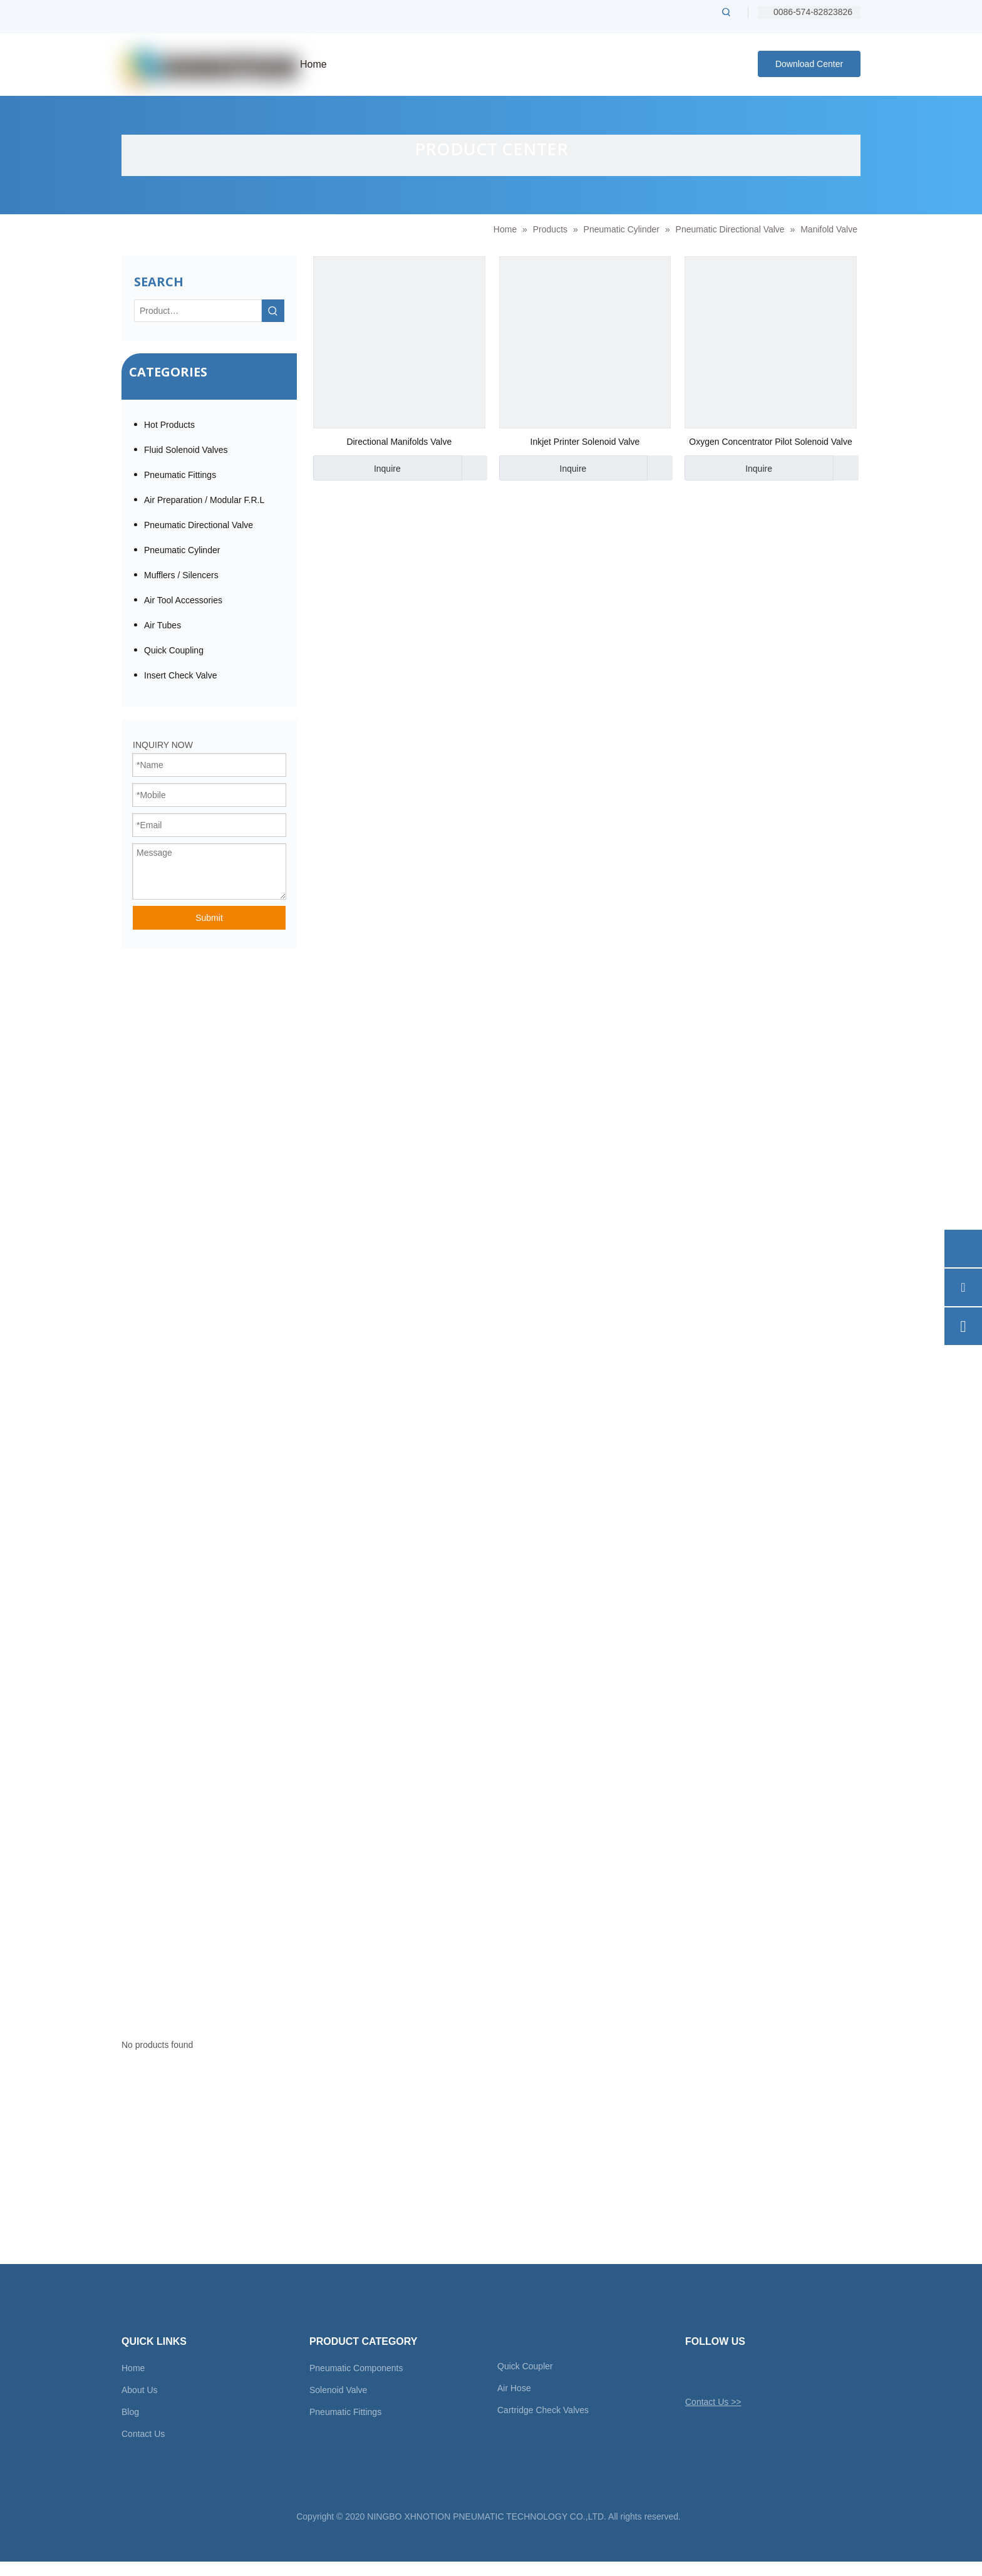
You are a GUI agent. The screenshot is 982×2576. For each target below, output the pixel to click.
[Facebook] (715, 2372)
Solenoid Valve (338, 2390)
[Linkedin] (737, 2372)
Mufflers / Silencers (181, 575)
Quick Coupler (525, 2366)
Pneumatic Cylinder (182, 550)
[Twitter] (693, 2372)
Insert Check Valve (180, 675)
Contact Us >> (713, 2402)
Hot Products (169, 425)
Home (133, 2368)
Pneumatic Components (356, 2368)
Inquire (357, 467)
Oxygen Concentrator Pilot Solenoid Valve (770, 442)
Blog (130, 2412)
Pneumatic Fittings (180, 475)
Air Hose (514, 2388)
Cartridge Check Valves (543, 2410)
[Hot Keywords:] (726, 12)
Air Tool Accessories (183, 600)
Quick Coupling (174, 650)
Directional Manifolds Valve (399, 442)
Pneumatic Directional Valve (198, 525)
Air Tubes (162, 625)
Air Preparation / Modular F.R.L (204, 500)
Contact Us (143, 2434)
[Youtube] (759, 2372)
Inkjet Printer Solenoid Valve (585, 442)
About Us (139, 2390)
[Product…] (198, 310)
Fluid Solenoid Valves (186, 450)
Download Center (809, 64)
